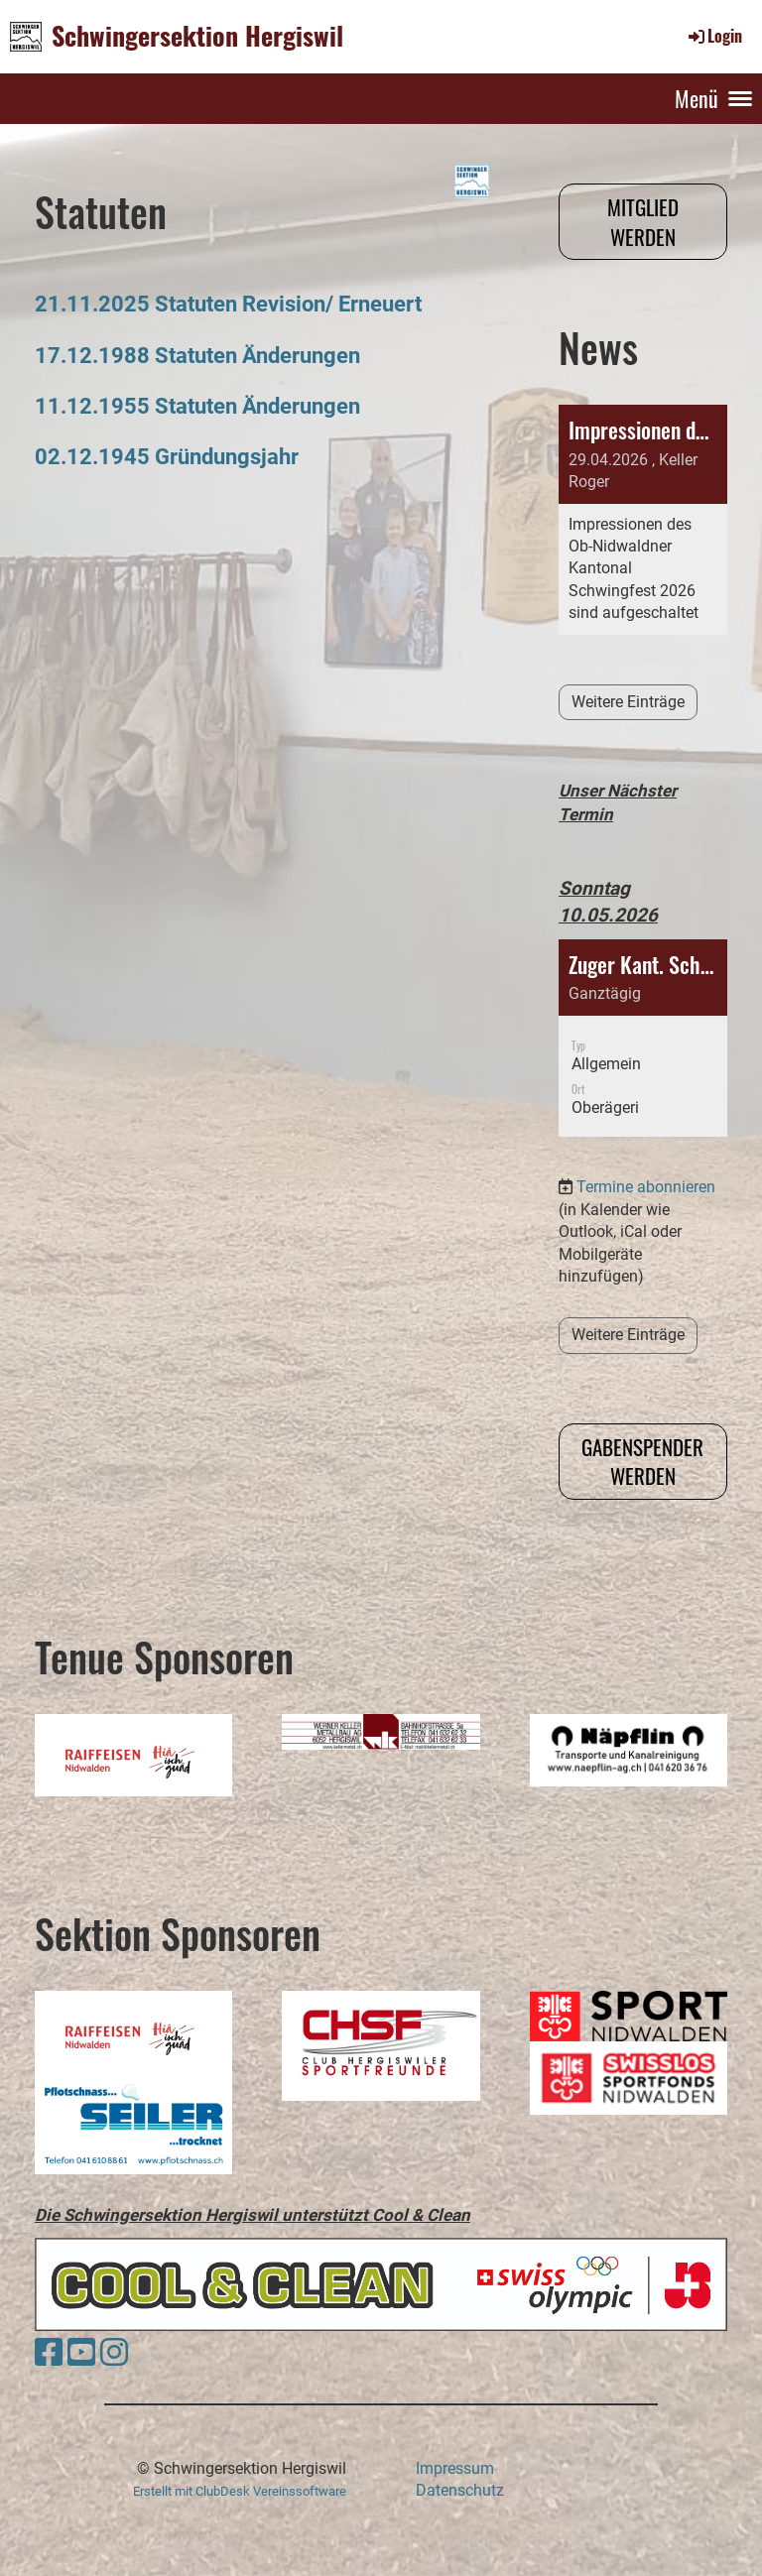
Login (714, 36)
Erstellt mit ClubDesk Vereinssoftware (239, 2491)
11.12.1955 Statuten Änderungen (197, 406)
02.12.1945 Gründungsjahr (167, 456)
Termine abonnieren (645, 1106)
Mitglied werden (643, 221)
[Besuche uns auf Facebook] (49, 2353)
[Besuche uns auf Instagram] (114, 2353)
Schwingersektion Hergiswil (197, 36)
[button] (643, 957)
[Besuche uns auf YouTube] (81, 2353)
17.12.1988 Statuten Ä (145, 355)
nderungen (308, 355)
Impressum (455, 2468)
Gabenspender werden (642, 1461)
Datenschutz (460, 2490)
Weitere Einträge (628, 701)
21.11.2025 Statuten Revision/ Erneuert (228, 303)
